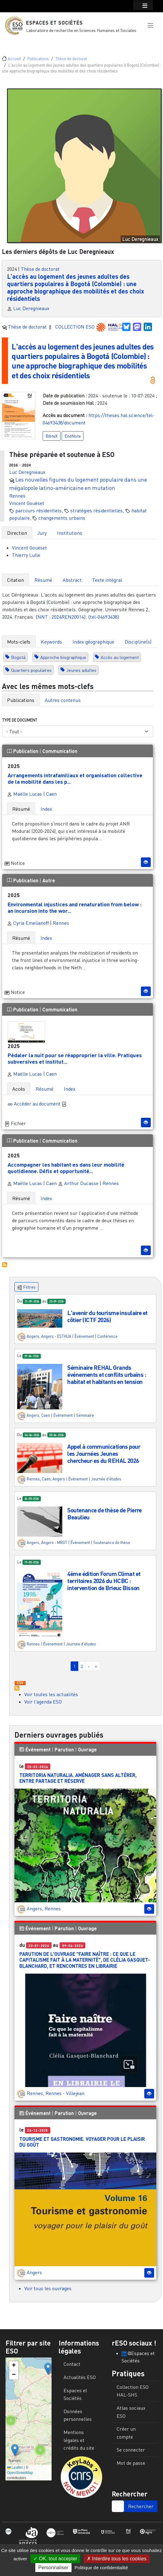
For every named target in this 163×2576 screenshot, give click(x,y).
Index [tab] (46, 808)
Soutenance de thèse (111, 1542)
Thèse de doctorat (71, 58)
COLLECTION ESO (75, 327)
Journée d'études (106, 1478)
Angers (33, 1336)
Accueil (14, 58)
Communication (59, 751)
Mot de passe (131, 2463)
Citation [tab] (15, 580)
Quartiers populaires (31, 670)
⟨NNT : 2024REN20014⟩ (61, 617)
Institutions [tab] (69, 533)
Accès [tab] (18, 1088)
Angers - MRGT (54, 1542)
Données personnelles (78, 2415)
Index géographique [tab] (93, 642)
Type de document (19, 720)
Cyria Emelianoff (28, 923)
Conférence (107, 1336)
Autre (48, 880)
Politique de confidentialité (101, 2567)
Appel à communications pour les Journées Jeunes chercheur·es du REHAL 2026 (103, 1453)
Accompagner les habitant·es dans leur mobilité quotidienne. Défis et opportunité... (66, 1167)
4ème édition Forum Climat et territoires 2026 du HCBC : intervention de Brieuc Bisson (103, 1580)
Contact (72, 2364)
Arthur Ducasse (78, 1183)
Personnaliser (53, 2567)
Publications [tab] (20, 700)
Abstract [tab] (72, 580)
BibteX (51, 436)
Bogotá (18, 657)
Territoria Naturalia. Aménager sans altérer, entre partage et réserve (78, 1778)
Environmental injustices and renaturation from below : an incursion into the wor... (75, 907)
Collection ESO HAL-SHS (133, 2391)
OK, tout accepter (55, 2558)
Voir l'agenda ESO (43, 1702)
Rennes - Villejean (64, 2093)
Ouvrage (87, 1749)
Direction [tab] (17, 533)
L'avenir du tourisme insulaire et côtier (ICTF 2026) (107, 1316)
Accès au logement (120, 657)
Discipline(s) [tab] (138, 642)
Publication (23, 751)
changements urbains (61, 518)
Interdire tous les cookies (116, 2558)
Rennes (17, 496)
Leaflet (15, 2467)
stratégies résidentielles (96, 510)
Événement (84, 1336)
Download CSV (19, 1683)
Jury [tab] (42, 533)
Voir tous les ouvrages (48, 2288)
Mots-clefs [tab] (18, 642)
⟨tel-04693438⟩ (103, 617)
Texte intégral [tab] (107, 580)
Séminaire (85, 1414)
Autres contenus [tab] (63, 700)
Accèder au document (40, 1103)
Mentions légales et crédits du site (79, 2440)
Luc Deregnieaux (31, 308)
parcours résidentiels (38, 510)
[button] (150, 25)
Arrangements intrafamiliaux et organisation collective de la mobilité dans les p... (75, 778)
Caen (51, 793)
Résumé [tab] (43, 580)
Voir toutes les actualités (51, 1694)
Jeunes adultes (81, 670)
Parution (64, 1749)
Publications (38, 58)
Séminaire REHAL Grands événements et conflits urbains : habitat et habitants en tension (106, 1374)
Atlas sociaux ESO (131, 2412)
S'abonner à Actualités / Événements (16, 1688)
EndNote (72, 436)
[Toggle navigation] (13, 42)
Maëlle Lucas (24, 793)
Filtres (26, 1287)
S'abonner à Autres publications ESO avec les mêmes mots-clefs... (4, 1264)
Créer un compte (126, 2433)
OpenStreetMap (20, 2472)
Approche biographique (63, 657)
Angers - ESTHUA (56, 1336)
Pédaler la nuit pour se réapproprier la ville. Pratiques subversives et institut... (75, 1058)
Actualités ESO (80, 2377)
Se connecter (131, 2450)
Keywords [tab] (51, 642)
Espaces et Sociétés (54, 23)
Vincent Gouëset (26, 503)
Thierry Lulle (26, 555)
